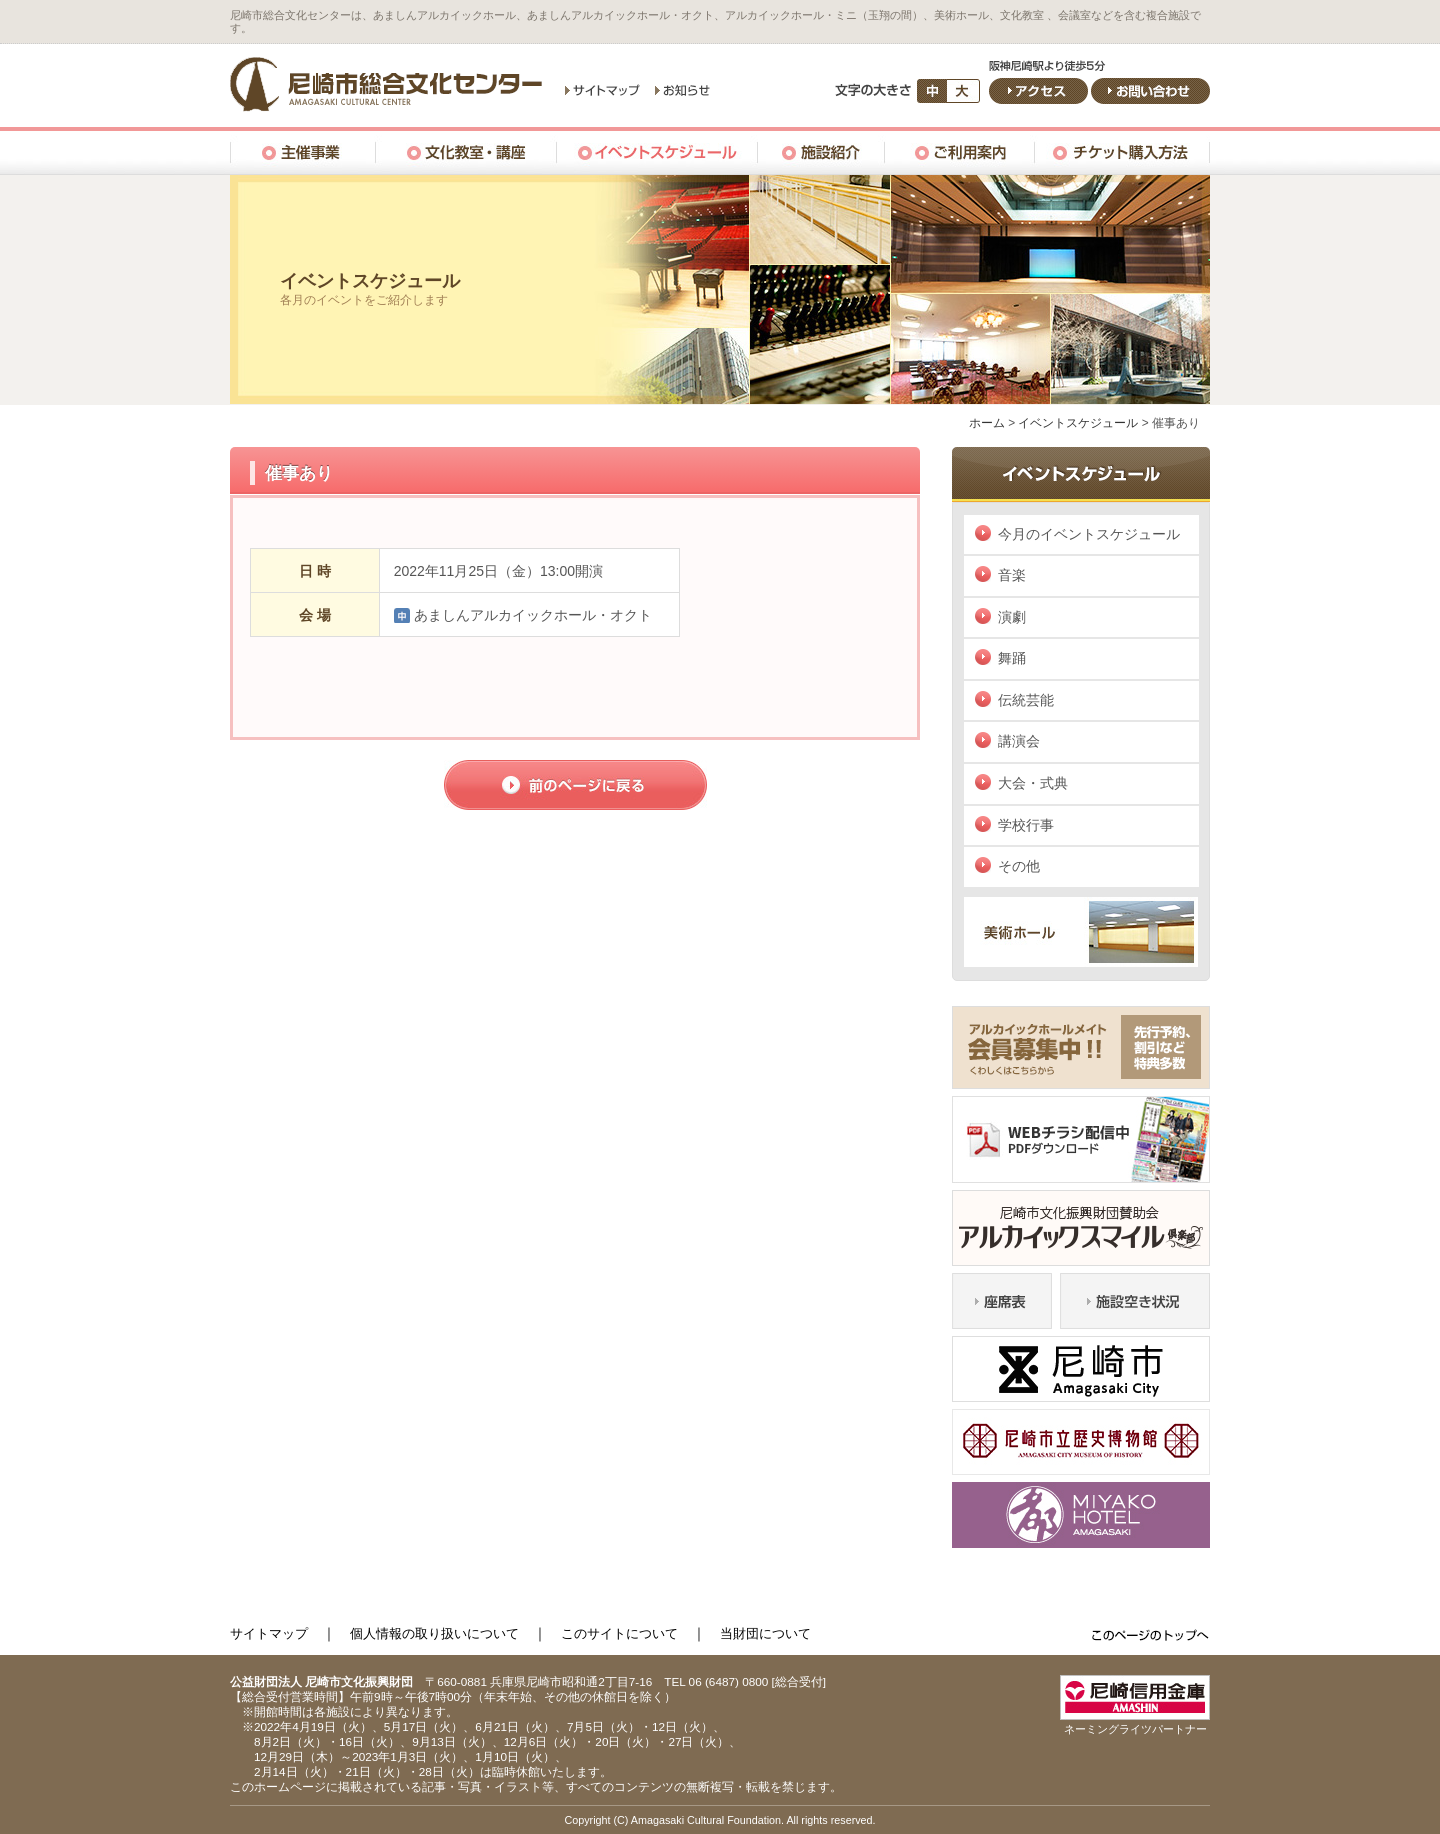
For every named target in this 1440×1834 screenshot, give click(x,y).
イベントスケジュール (1078, 423)
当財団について (765, 1633)
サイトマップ (269, 1633)
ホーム (987, 423)
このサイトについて (619, 1633)
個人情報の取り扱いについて (434, 1633)
